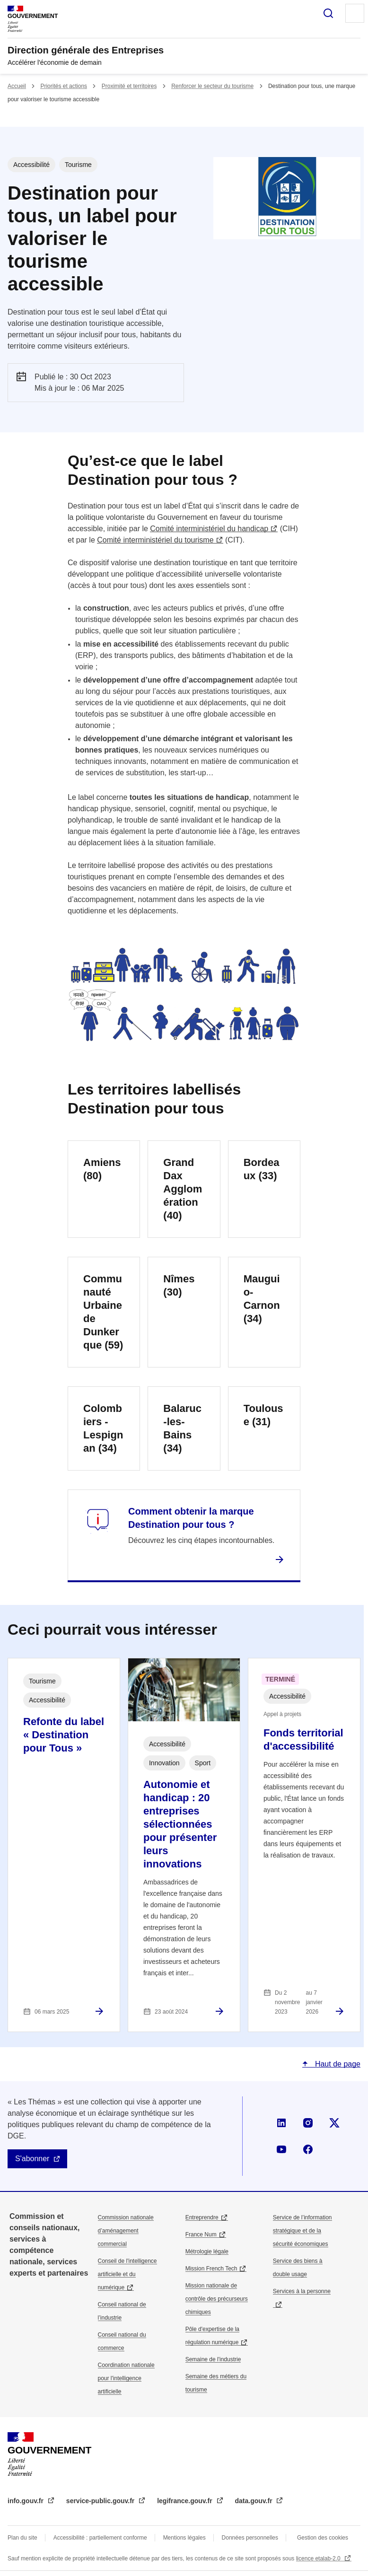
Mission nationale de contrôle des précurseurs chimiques (216, 2298)
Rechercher (328, 13)
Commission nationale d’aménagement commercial (126, 2230)
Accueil (17, 86)
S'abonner (32, 2159)
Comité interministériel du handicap (209, 529)
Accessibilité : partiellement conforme (100, 2537)
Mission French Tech (211, 2268)
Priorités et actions (63, 86)
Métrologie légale (206, 2251)
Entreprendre (202, 2217)
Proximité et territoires (129, 86)
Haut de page (336, 2064)
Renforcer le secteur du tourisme (212, 86)
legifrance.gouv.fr (185, 2501)
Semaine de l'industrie (213, 2359)
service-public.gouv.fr (101, 2501)
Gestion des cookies (322, 2537)
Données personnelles (250, 2537)
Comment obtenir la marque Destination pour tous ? (191, 1518)
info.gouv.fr (26, 2501)
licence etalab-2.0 (319, 2558)
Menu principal (354, 13)
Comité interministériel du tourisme (155, 540)
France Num (201, 2234)
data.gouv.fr (254, 2501)
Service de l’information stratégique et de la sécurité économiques (302, 2230)
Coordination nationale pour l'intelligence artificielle (126, 2378)
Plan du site (22, 2537)
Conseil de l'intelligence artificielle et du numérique (127, 2274)
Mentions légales (184, 2537)
